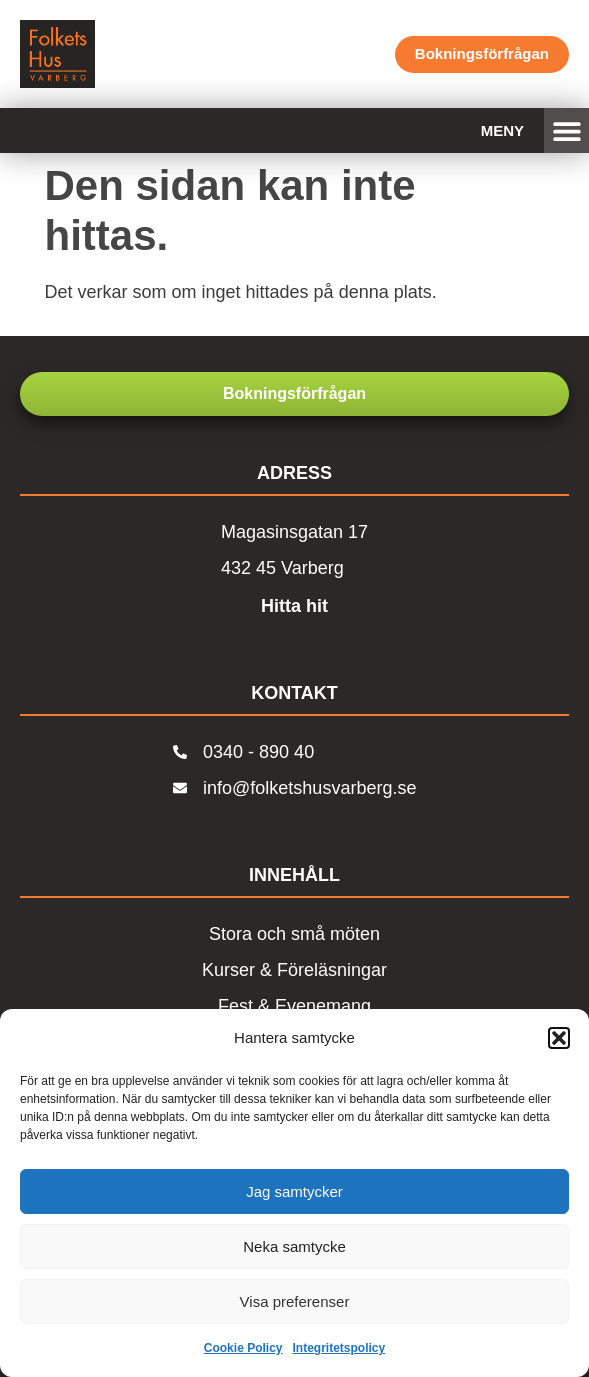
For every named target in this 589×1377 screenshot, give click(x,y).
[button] (559, 1038)
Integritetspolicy (339, 1348)
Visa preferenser (295, 1301)
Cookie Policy (243, 1348)
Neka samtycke (294, 1246)
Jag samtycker (294, 1191)
